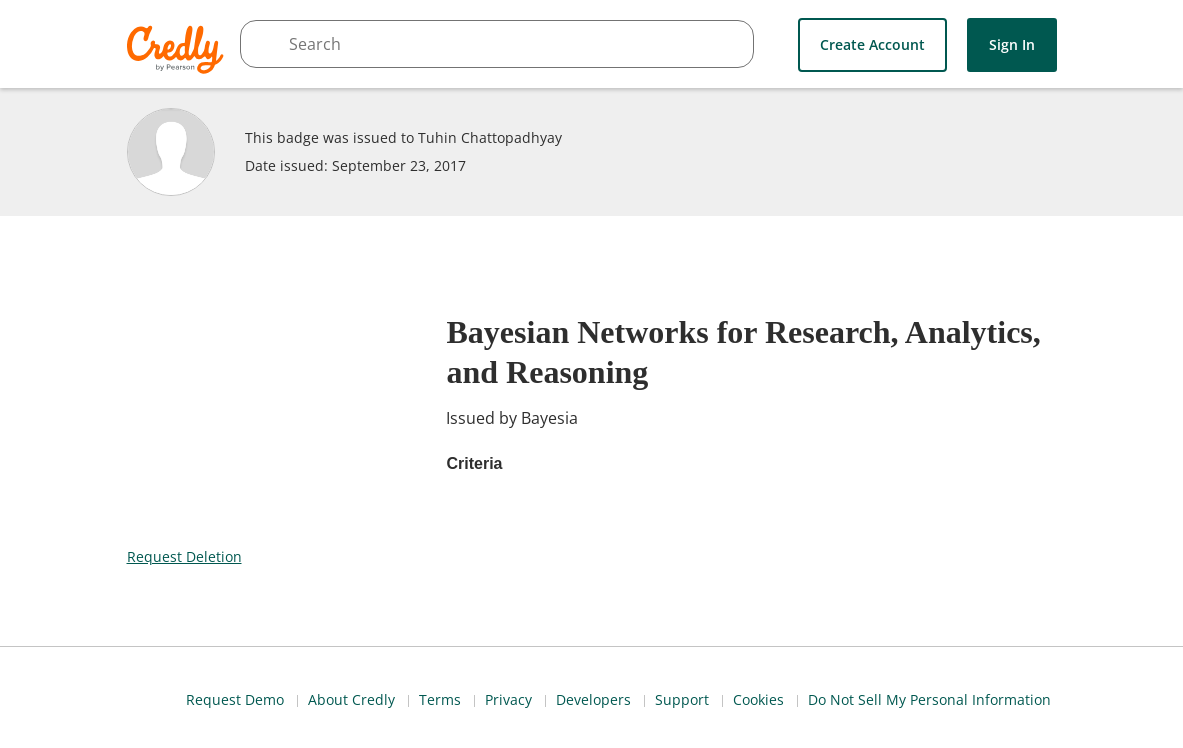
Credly (178, 49)
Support (1045, 696)
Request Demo (583, 696)
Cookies (776, 725)
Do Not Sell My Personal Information (950, 725)
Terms (794, 696)
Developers (953, 696)
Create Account (872, 43)
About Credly (702, 696)
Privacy (865, 696)
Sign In (1012, 43)
